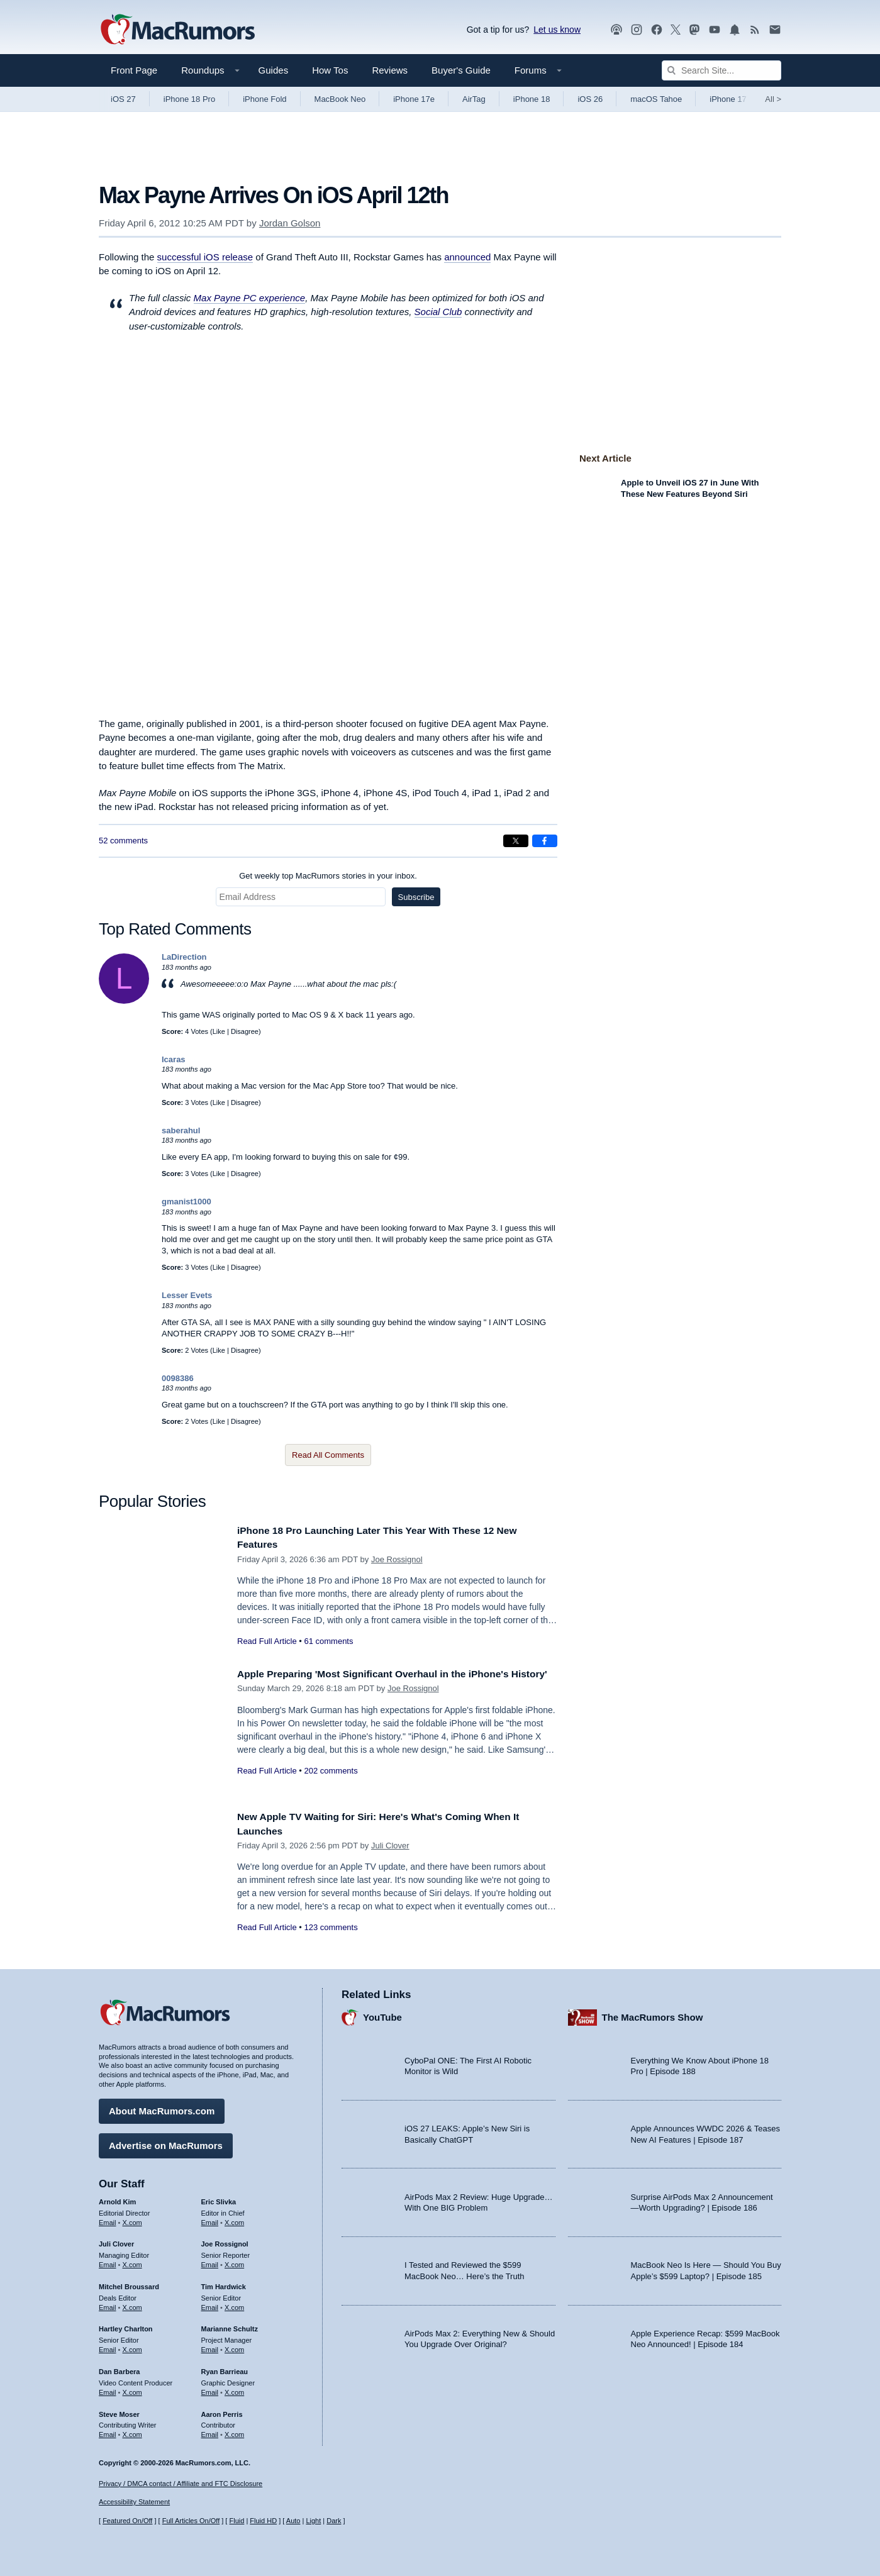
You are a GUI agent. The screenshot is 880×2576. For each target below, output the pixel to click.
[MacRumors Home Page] (177, 30)
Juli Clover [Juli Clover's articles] (116, 2241)
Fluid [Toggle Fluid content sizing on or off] (236, 2520)
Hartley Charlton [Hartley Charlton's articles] (126, 2325)
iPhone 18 (531, 99)
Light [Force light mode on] (313, 2520)
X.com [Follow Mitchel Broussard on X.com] (132, 2304)
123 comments (330, 1927)
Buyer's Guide (461, 70)
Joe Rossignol (397, 1559)
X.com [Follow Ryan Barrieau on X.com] (234, 2389)
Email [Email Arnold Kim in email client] (107, 2219)
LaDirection (184, 957)
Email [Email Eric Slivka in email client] (210, 2219)
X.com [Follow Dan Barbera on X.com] (132, 2389)
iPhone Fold (264, 99)
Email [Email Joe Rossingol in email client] (210, 2261)
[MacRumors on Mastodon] (694, 29)
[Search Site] (721, 70)
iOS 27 (123, 99)
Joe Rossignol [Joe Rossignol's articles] (224, 2241)
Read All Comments (328, 1455)
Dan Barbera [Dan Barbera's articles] (119, 2368)
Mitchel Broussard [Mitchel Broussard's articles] (129, 2283)
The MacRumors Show (652, 2014)
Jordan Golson (290, 223)
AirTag (474, 99)
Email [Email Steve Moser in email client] (107, 2431)
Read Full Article (267, 1641)
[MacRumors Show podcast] (616, 29)
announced (467, 257)
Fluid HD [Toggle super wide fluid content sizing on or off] (263, 2520)
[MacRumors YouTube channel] (714, 29)
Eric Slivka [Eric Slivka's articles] (219, 2198)
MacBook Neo (340, 99)
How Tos (330, 70)
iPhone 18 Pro (189, 99)
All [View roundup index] (773, 99)
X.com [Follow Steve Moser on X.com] (132, 2431)
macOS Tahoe (656, 99)
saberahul (181, 1130)
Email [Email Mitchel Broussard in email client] (107, 2304)
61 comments (328, 1641)
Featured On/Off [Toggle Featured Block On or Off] (127, 2520)
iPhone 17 (728, 99)
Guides (274, 70)
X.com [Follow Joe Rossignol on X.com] (234, 2261)
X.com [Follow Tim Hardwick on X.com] (234, 2304)
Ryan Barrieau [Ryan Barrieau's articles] (224, 2368)
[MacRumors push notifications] (734, 29)
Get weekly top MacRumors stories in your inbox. (328, 875)
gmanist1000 (186, 1201)
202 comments (330, 1784)
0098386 (178, 1378)
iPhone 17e (414, 99)
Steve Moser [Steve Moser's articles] (119, 2410)
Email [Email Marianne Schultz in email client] (210, 2346)
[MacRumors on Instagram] (636, 29)
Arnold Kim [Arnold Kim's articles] (117, 2198)
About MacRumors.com (161, 2107)
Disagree (245, 1031)
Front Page (134, 70)
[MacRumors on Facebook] (656, 29)
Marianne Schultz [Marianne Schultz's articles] (229, 2325)
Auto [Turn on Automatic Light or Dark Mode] (293, 2520)
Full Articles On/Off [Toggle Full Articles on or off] (191, 2520)
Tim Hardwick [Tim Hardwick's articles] (223, 2283)
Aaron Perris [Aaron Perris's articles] (222, 2410)
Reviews (390, 70)
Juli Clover (390, 1845)
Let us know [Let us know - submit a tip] (557, 30)
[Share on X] (515, 841)
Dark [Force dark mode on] (333, 2520)
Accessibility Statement (134, 2502)
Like (219, 1031)
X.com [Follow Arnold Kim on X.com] (132, 2219)
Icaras (174, 1059)
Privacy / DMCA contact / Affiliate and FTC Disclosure (180, 2483)
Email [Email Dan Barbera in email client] (107, 2389)
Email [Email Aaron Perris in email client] (210, 2431)
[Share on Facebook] (544, 841)
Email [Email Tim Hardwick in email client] (210, 2304)
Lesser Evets (187, 1295)
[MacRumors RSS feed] (755, 29)
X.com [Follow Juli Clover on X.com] (132, 2261)
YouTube (382, 2014)
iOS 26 (590, 99)
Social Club (438, 311)
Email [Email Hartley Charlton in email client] (107, 2346)
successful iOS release (205, 257)
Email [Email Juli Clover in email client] (107, 2261)
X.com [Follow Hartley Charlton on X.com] (132, 2346)
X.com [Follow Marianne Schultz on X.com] (234, 2346)
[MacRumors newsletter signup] (775, 29)
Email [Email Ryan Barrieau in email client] (210, 2389)
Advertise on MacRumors (166, 2142)
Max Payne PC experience (250, 297)
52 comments (123, 840)
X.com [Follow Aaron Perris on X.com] (234, 2431)
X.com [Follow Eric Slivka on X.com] (234, 2219)
